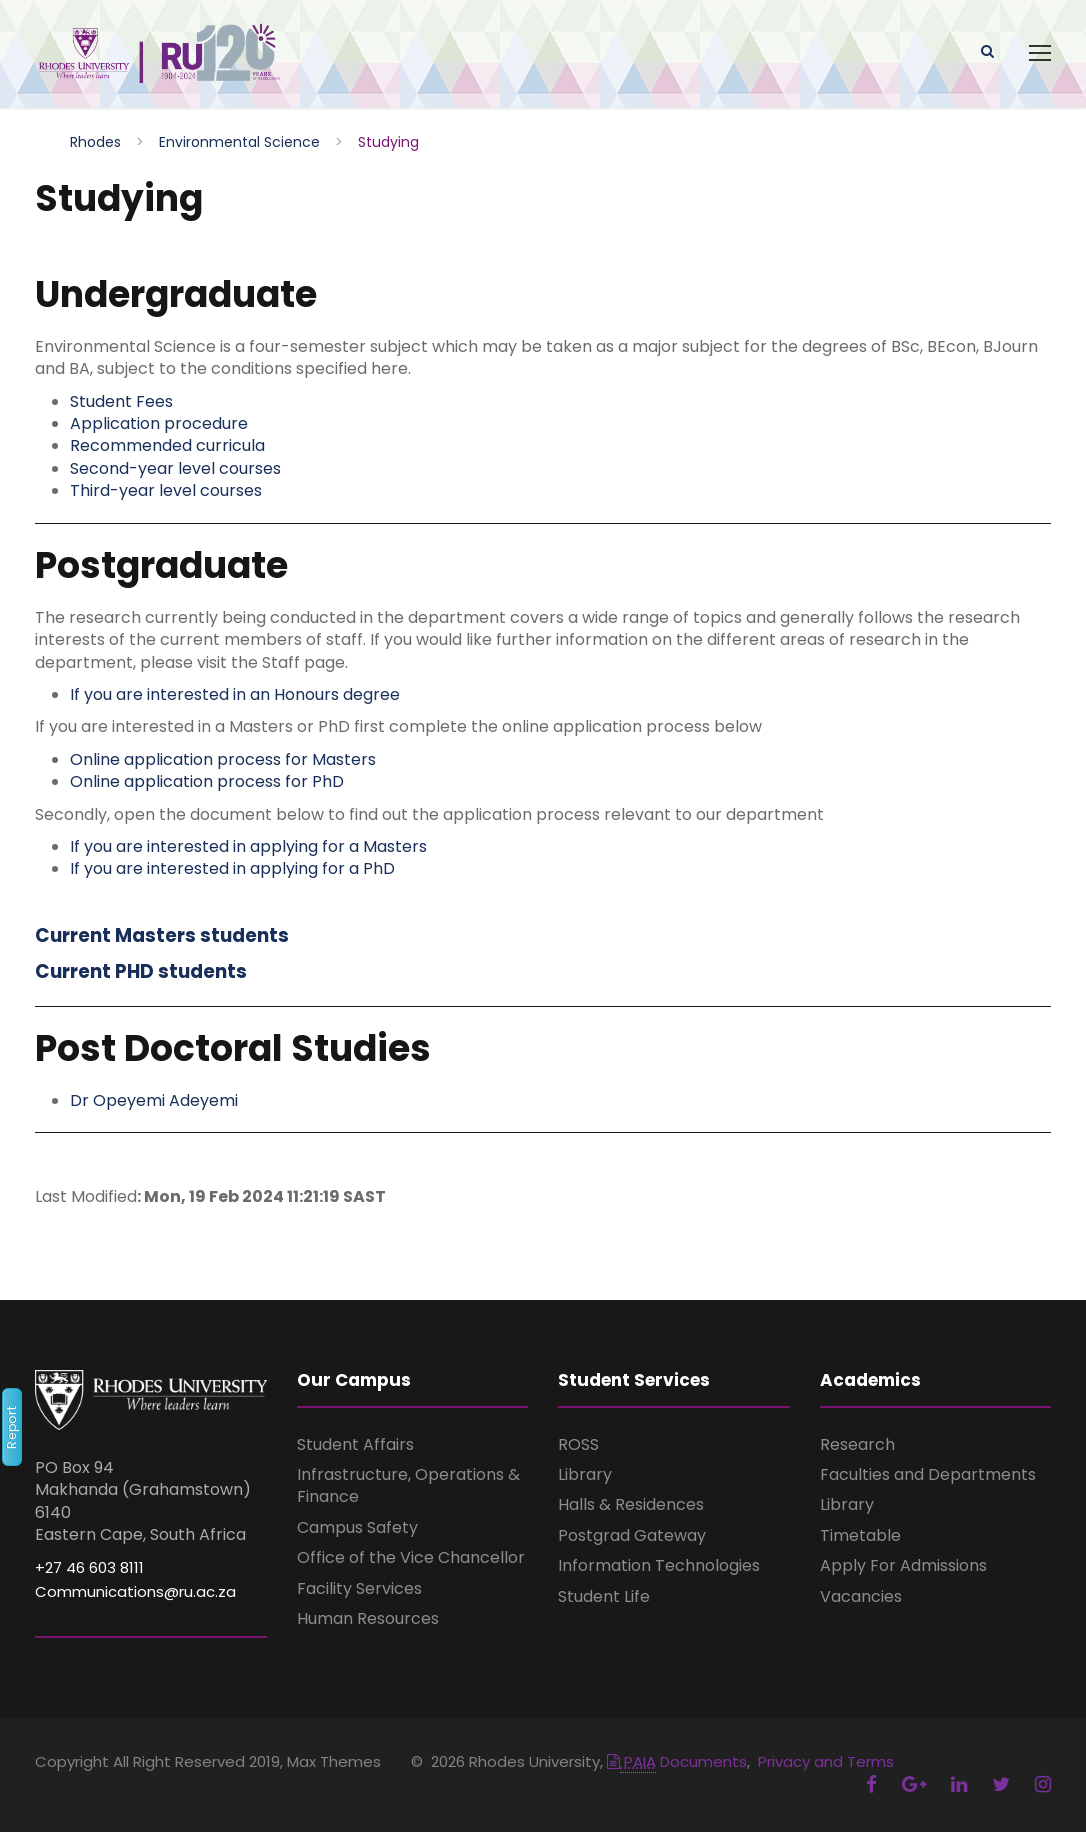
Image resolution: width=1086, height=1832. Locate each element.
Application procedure (159, 424)
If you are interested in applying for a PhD (232, 869)
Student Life (604, 1596)
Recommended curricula (167, 446)
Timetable (860, 1535)
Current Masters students (162, 936)
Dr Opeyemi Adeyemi (154, 1100)
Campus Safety (357, 1527)
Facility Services (359, 1588)
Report (11, 1427)
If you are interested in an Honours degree (235, 694)
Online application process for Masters (223, 759)
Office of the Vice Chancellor (411, 1558)
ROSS (578, 1444)
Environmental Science (239, 142)
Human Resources (368, 1618)
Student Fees (121, 401)
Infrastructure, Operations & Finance (408, 1486)
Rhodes (95, 142)
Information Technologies (659, 1566)
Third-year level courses (166, 491)
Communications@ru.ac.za (135, 1592)
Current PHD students (141, 972)
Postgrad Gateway (632, 1535)
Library (585, 1475)
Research (857, 1444)
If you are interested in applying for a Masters (248, 846)
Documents (677, 1762)
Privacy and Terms (826, 1762)
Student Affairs (355, 1444)
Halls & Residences (631, 1505)
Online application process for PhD (207, 782)
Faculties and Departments (928, 1475)
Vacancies (861, 1596)
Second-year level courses (175, 468)
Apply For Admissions (903, 1566)
